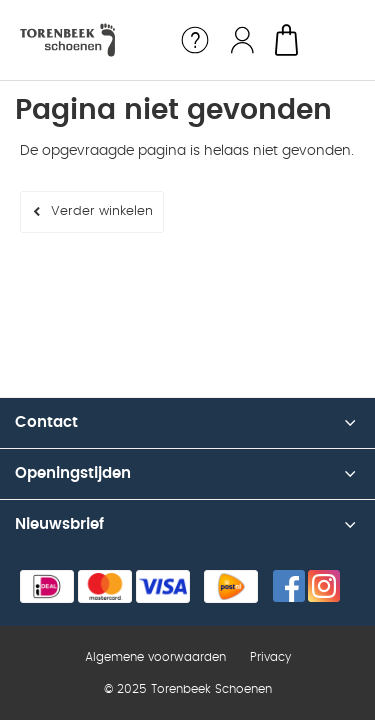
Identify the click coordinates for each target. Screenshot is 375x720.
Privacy (270, 657)
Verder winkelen (102, 211)
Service (195, 40)
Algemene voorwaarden (155, 657)
